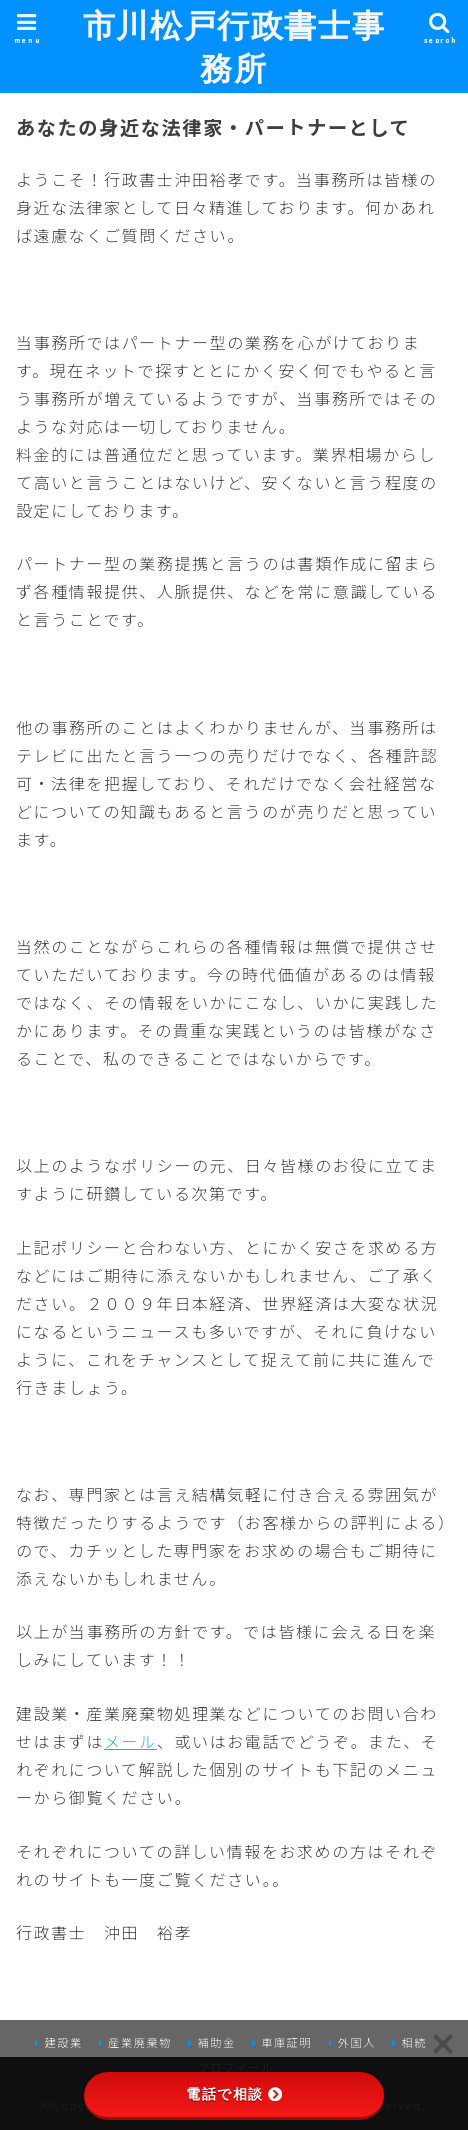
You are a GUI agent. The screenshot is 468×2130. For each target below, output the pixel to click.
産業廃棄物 (140, 2042)
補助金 (216, 2042)
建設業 (63, 2042)
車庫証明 (286, 2042)
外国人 (357, 2042)
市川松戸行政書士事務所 (234, 46)
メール (130, 1741)
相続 (414, 2042)
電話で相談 (234, 2094)
